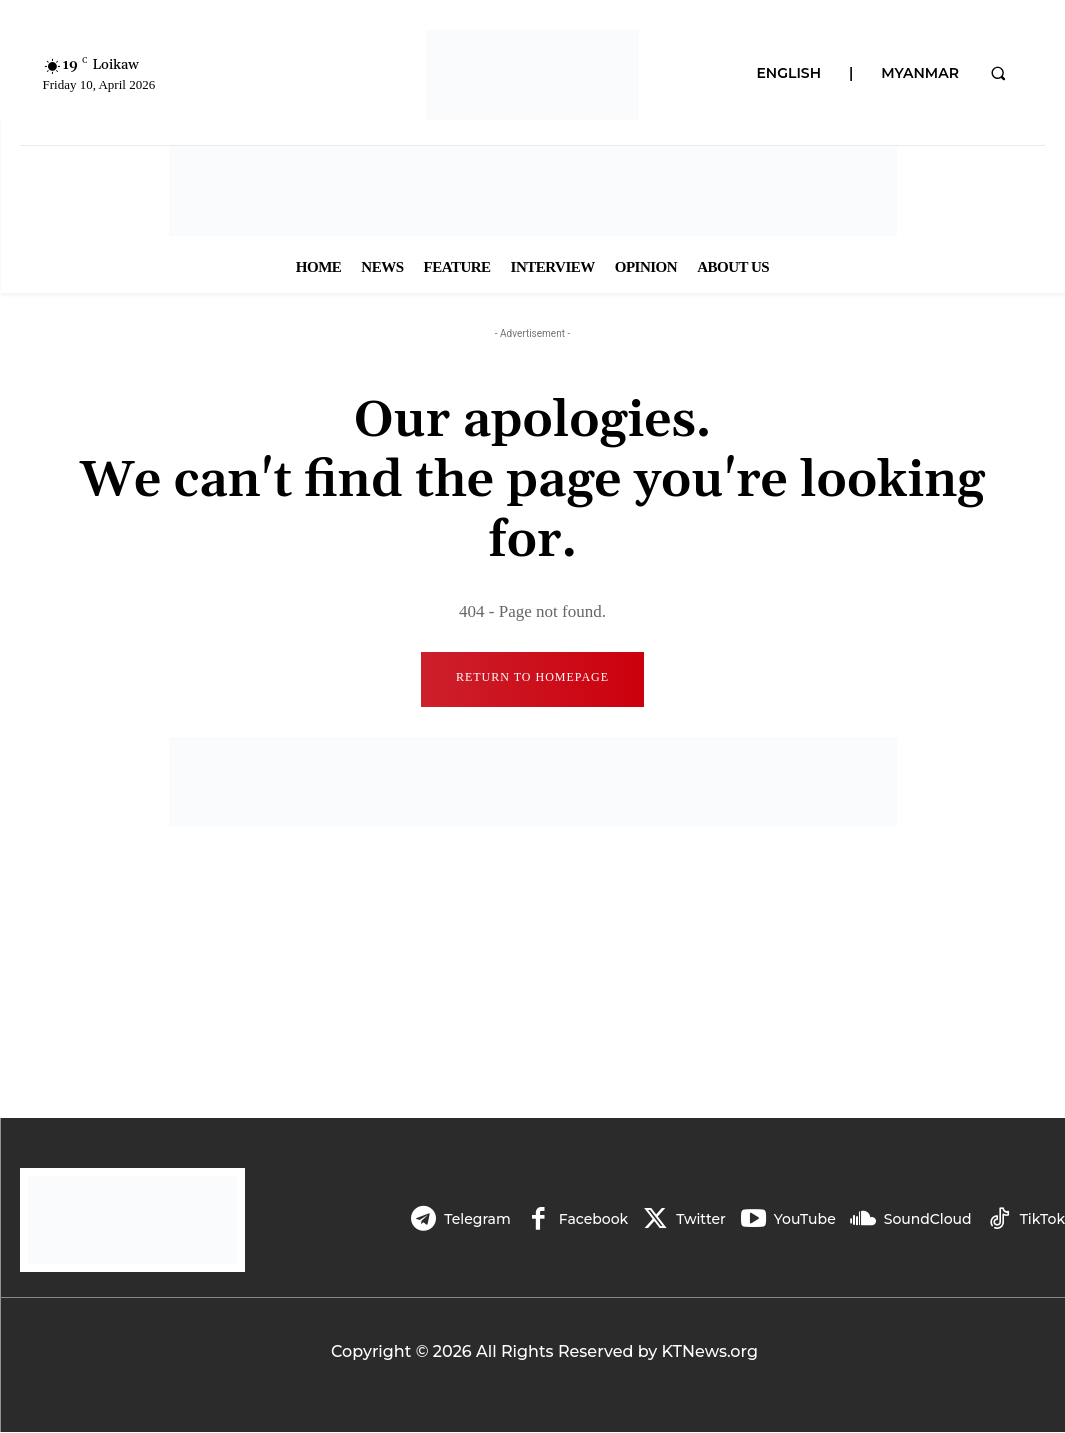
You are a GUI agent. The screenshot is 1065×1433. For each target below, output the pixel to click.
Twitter (701, 1220)
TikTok (1042, 1220)
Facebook (593, 1220)
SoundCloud (928, 1220)
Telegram (477, 1220)
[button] (998, 73)
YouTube (805, 1220)
